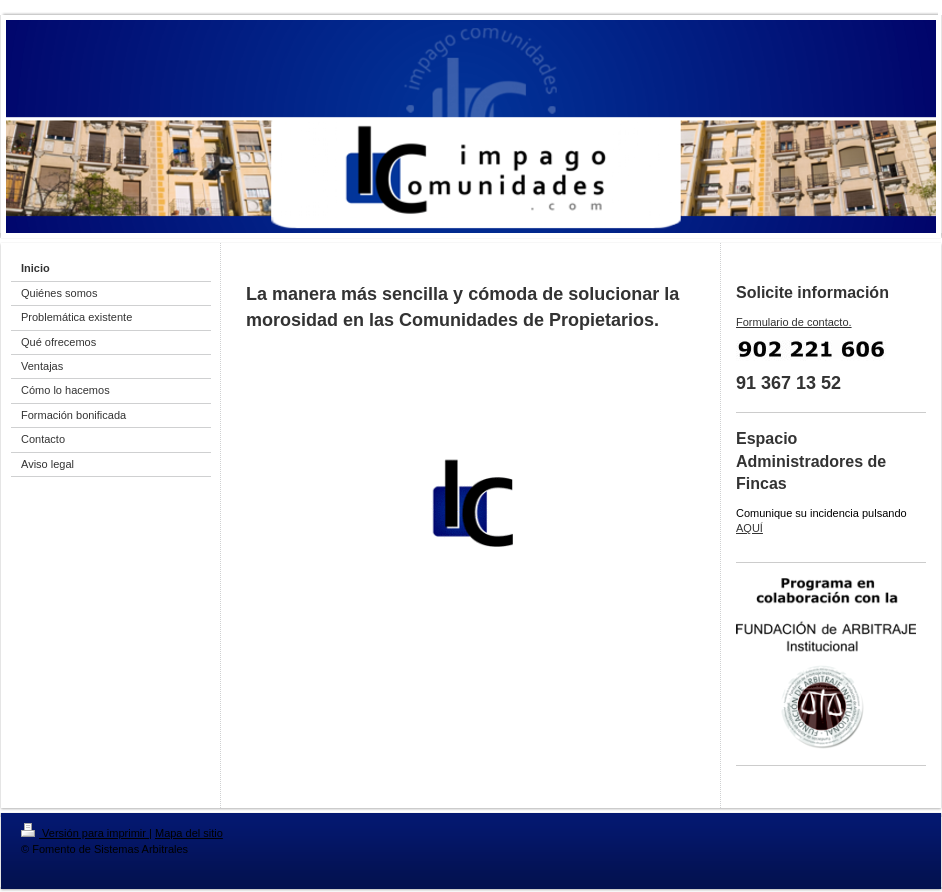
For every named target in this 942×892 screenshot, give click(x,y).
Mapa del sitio (189, 833)
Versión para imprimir (85, 833)
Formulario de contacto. (794, 322)
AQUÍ (749, 528)
